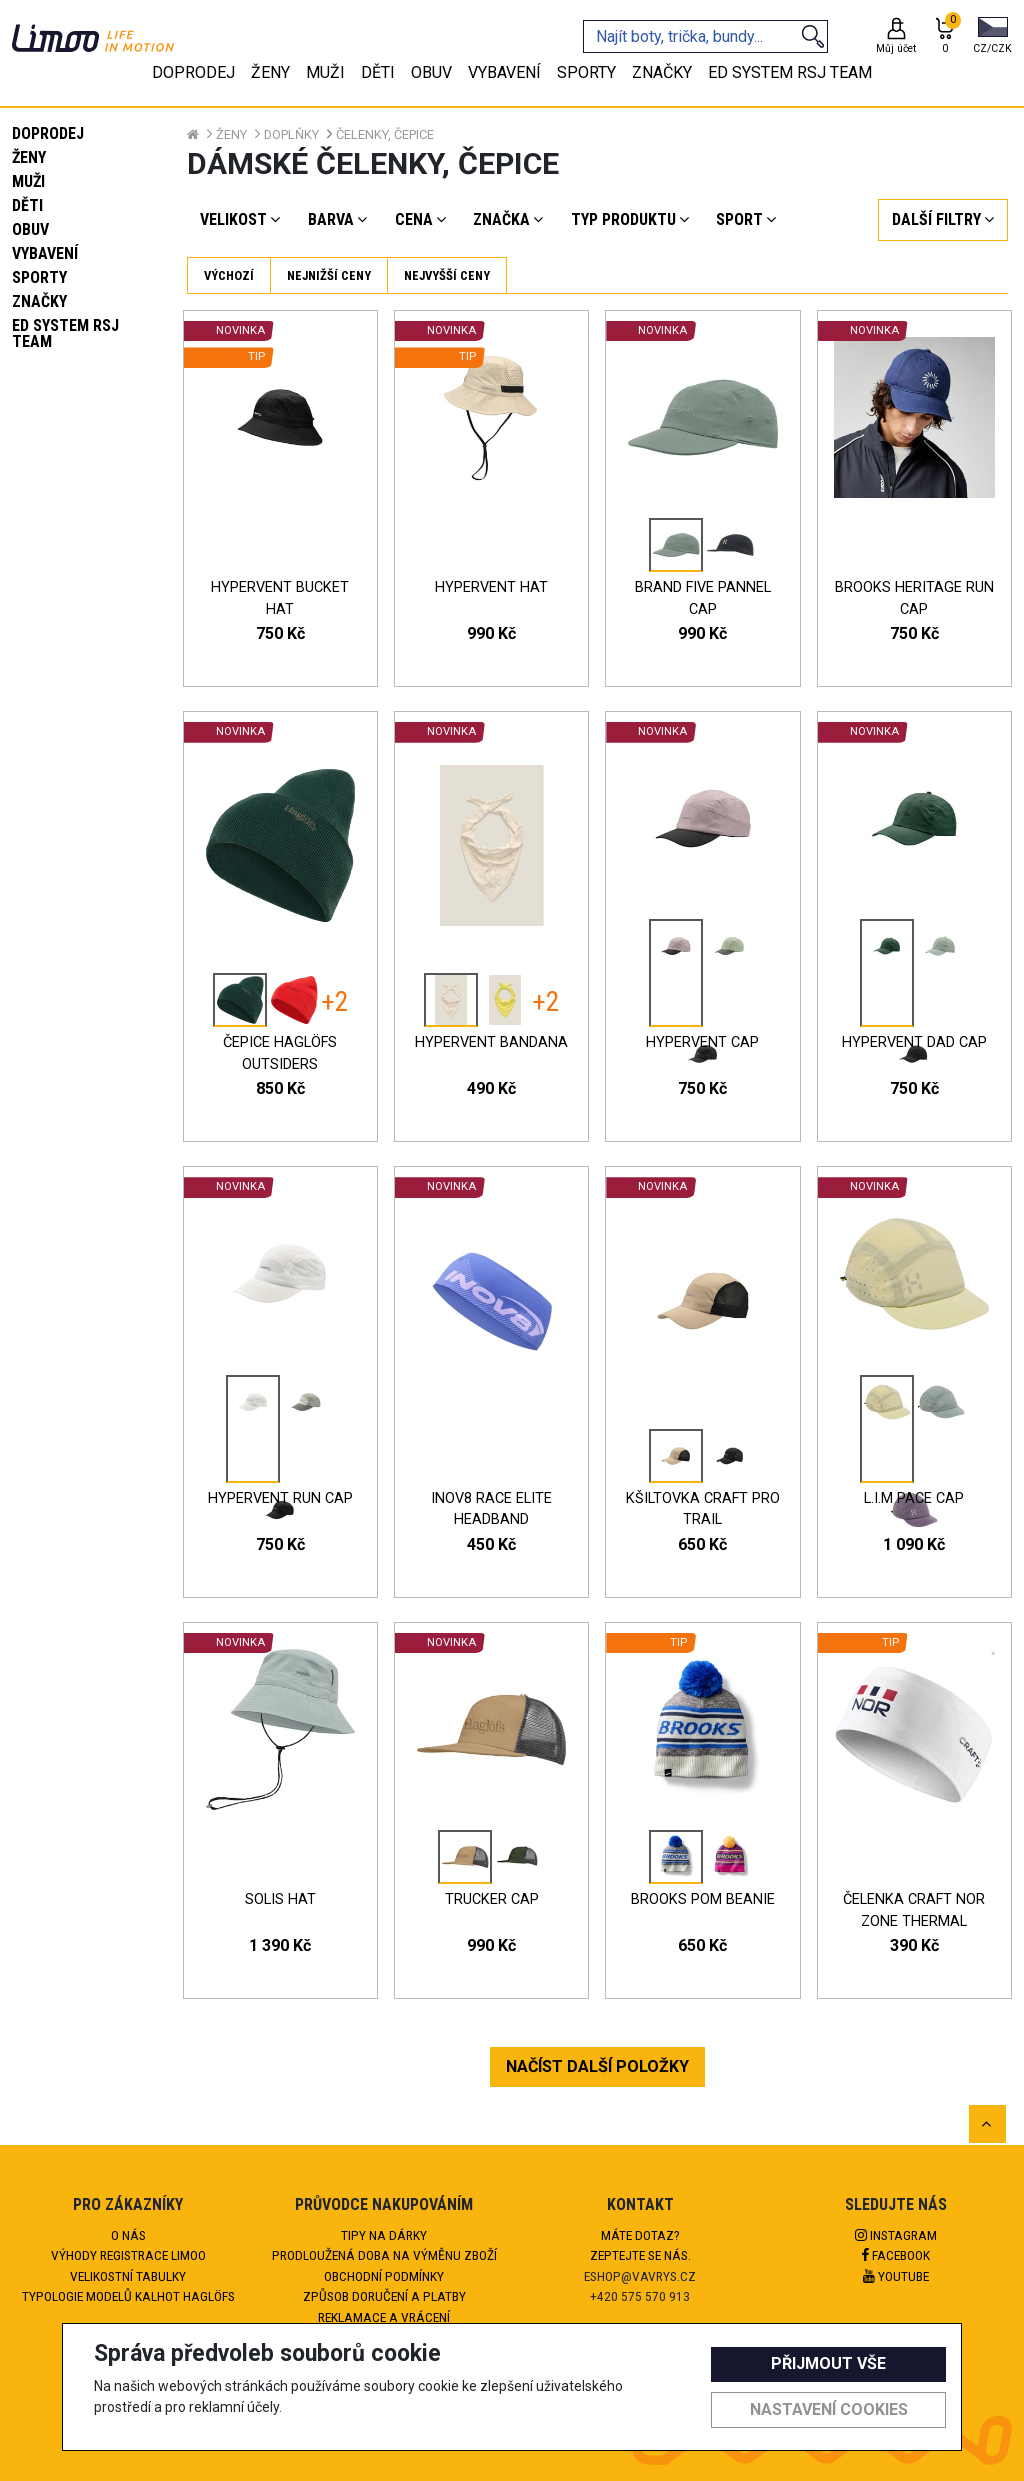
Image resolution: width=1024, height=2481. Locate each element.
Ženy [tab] (270, 72)
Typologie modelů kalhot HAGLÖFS (128, 2296)
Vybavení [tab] (504, 72)
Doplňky (291, 134)
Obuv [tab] (431, 72)
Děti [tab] (378, 72)
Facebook (896, 2255)
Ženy (29, 157)
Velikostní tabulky (128, 2276)
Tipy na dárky (384, 2235)
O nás (128, 2235)
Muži (28, 181)
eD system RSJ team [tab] (790, 72)
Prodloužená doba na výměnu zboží (384, 2255)
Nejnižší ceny (329, 275)
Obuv (30, 229)
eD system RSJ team (65, 333)
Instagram (896, 2235)
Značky (39, 301)
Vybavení (45, 253)
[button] (992, 37)
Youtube (896, 2276)
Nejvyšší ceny (447, 275)
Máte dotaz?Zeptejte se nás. (640, 2245)
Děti (27, 205)
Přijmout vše (828, 2363)
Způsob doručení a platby (384, 2296)
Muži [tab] (325, 72)
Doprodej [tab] (193, 72)
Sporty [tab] (586, 72)
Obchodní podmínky (384, 2276)
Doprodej (48, 133)
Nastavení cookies (829, 2409)
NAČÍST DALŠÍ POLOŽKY (597, 2066)
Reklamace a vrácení (384, 2317)
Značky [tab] (662, 72)
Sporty (39, 277)
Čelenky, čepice (385, 134)
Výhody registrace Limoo (128, 2255)
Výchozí (229, 275)
